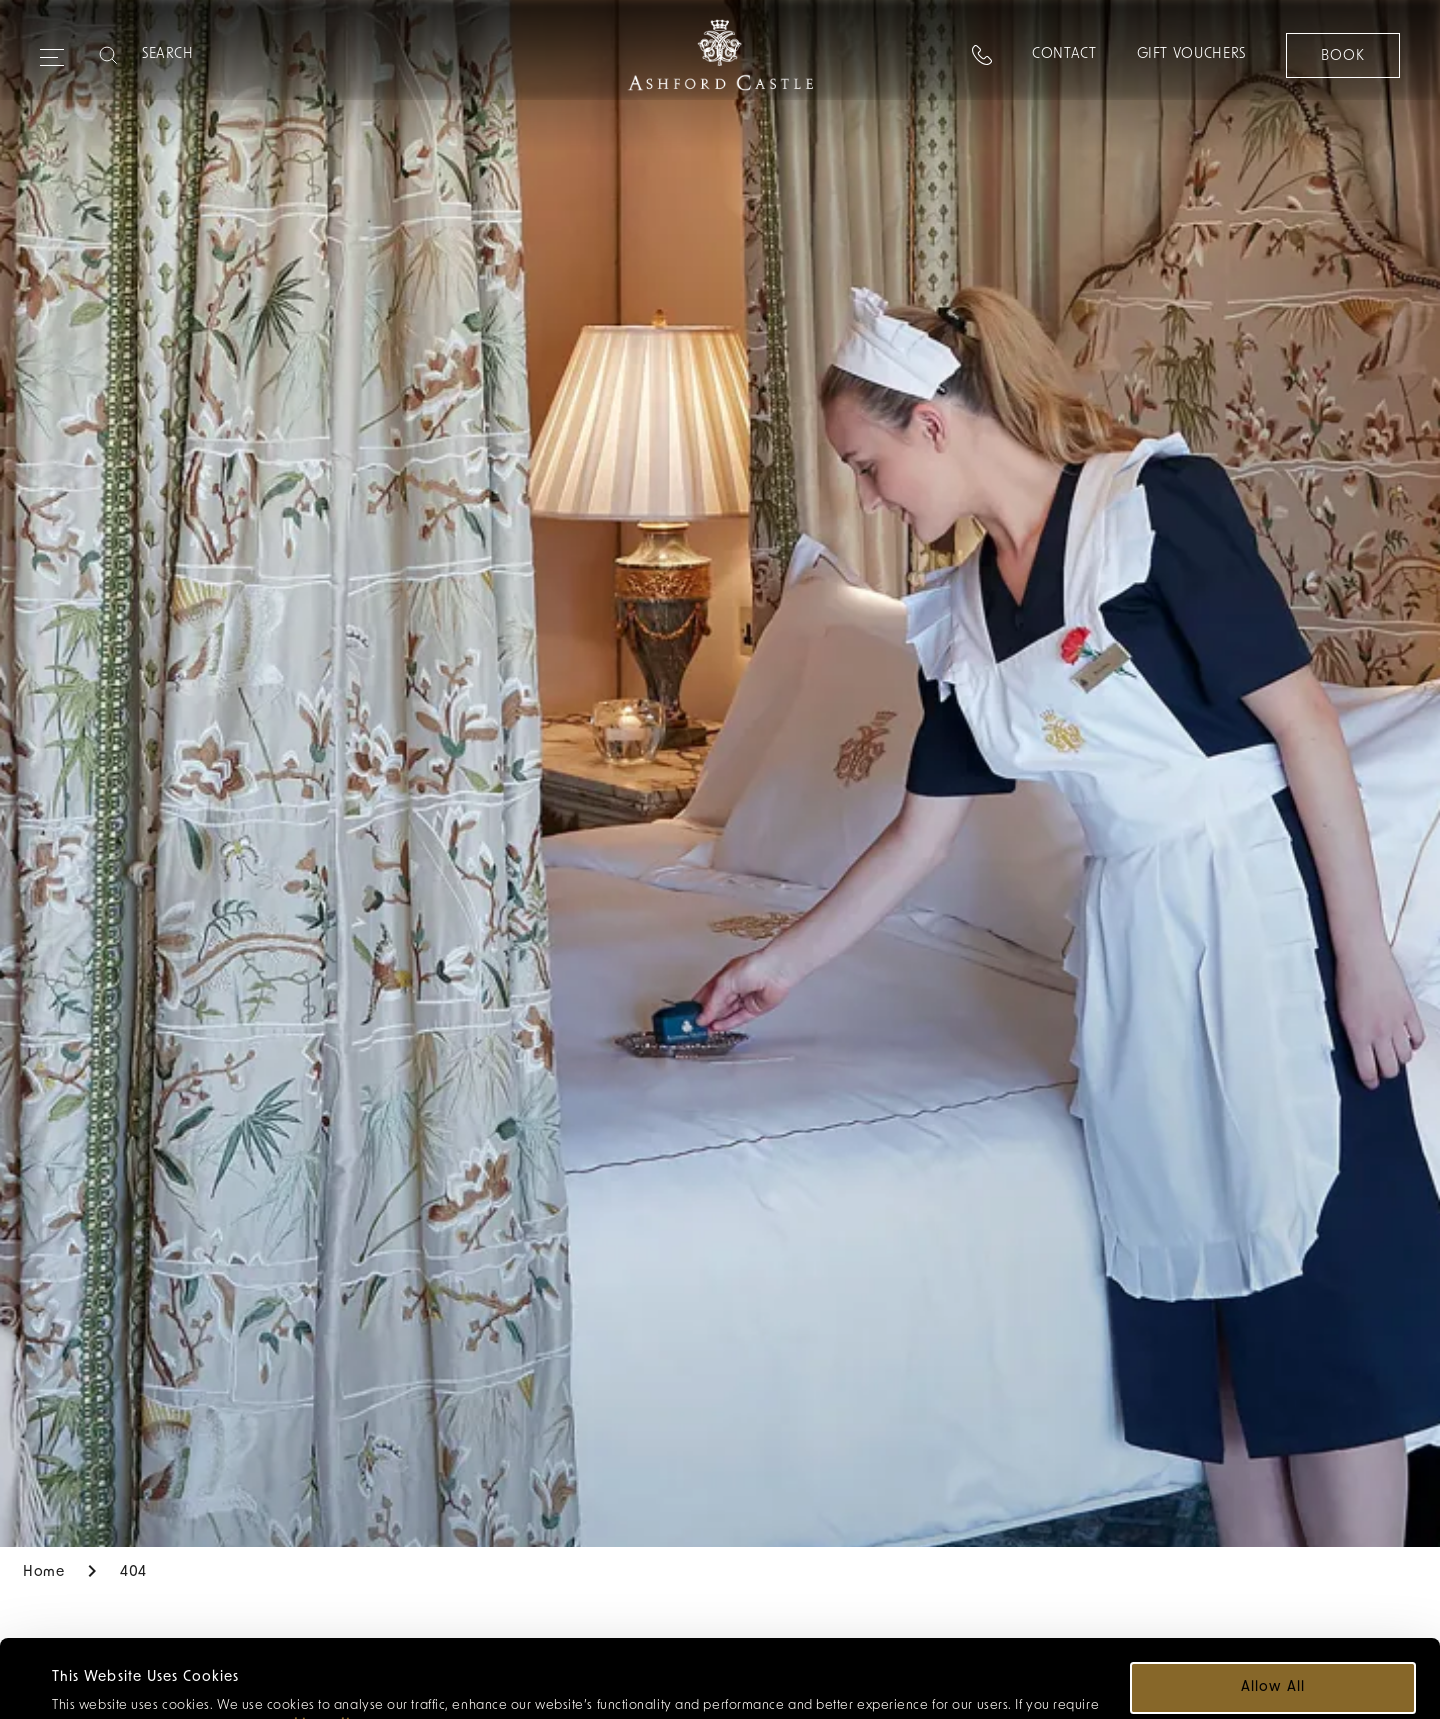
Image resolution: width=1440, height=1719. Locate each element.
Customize (1274, 1668)
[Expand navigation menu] (52, 49)
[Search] (221, 55)
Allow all (1272, 1609)
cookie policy (316, 1647)
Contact (1063, 54)
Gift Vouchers (1190, 54)
